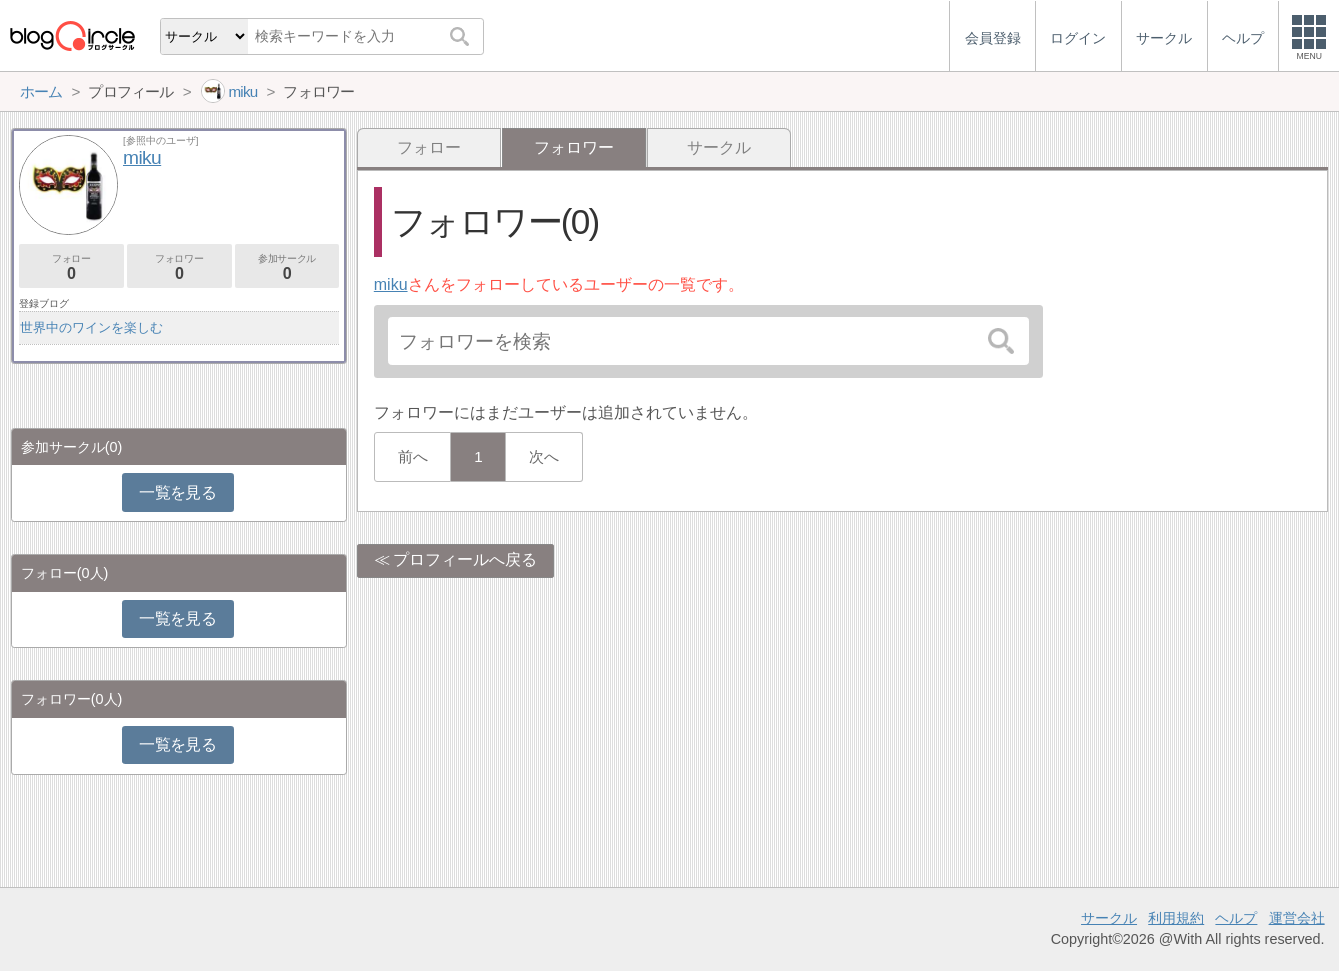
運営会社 (1297, 918)
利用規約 (1176, 918)
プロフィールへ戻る (465, 559)
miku (391, 284)
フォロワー (179, 267)
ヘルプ (1236, 918)
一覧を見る (177, 492)
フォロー (429, 147)
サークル (719, 147)
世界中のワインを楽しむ (91, 327)
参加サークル (287, 267)
